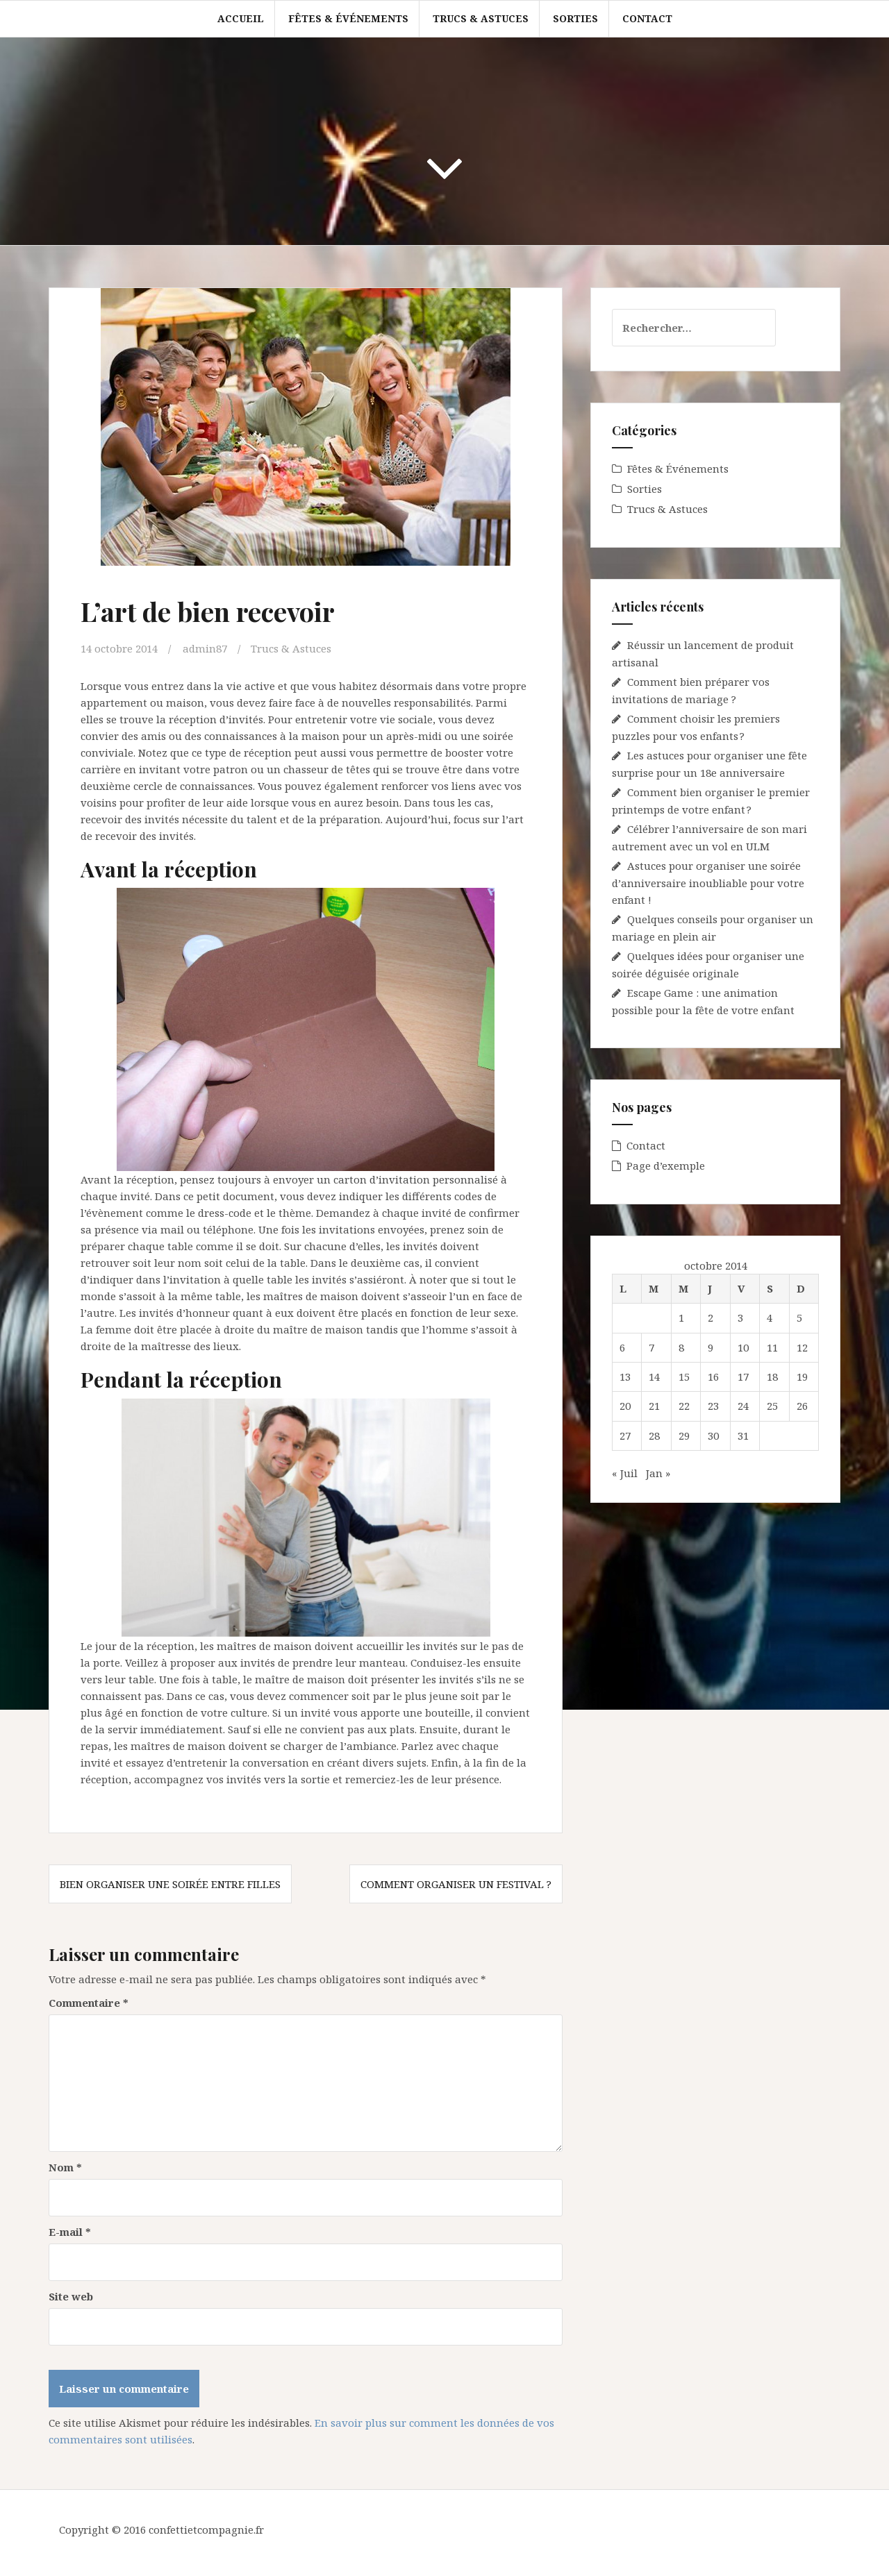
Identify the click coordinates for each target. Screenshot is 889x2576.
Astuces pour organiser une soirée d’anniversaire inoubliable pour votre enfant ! (708, 883)
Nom (65, 2167)
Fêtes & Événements (348, 18)
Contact (647, 18)
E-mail (70, 2232)
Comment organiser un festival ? (455, 1884)
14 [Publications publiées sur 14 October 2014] (654, 1376)
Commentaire (88, 2003)
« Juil (625, 1473)
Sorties (575, 18)
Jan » (658, 1473)
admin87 (205, 648)
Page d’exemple (665, 1165)
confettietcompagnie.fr (206, 2529)
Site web (71, 2296)
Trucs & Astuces (481, 18)
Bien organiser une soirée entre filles (170, 1884)
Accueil (240, 18)
